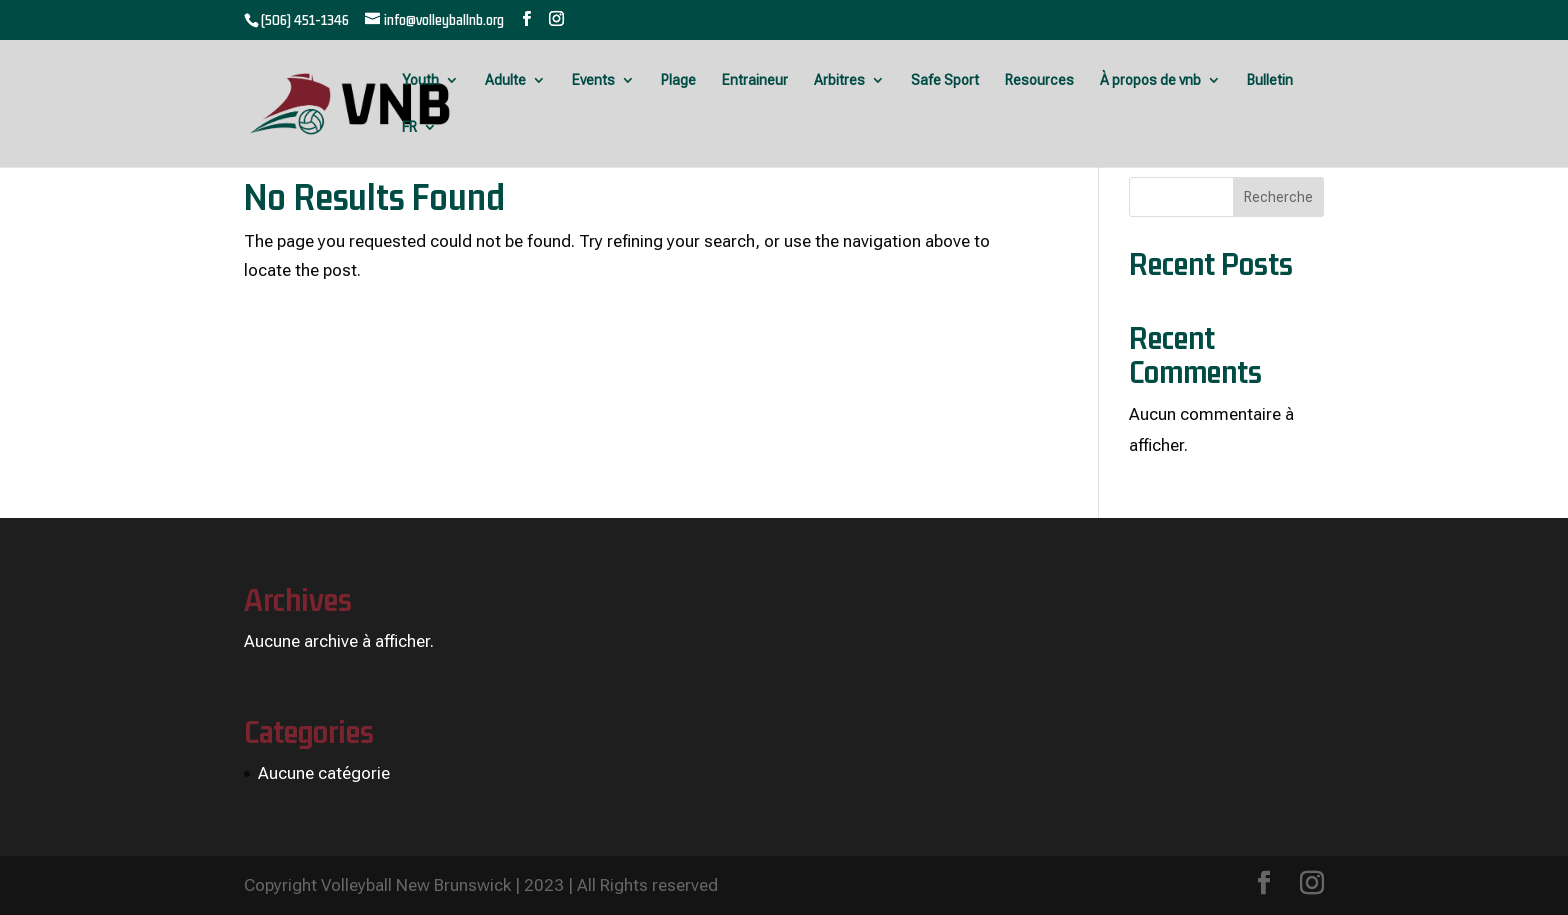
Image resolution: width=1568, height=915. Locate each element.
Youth (420, 80)
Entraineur (755, 80)
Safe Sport (945, 80)
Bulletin (1270, 80)
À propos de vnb (1150, 80)
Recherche (1278, 197)
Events (593, 80)
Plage (678, 80)
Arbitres (839, 80)
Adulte (505, 80)
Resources (1039, 80)
